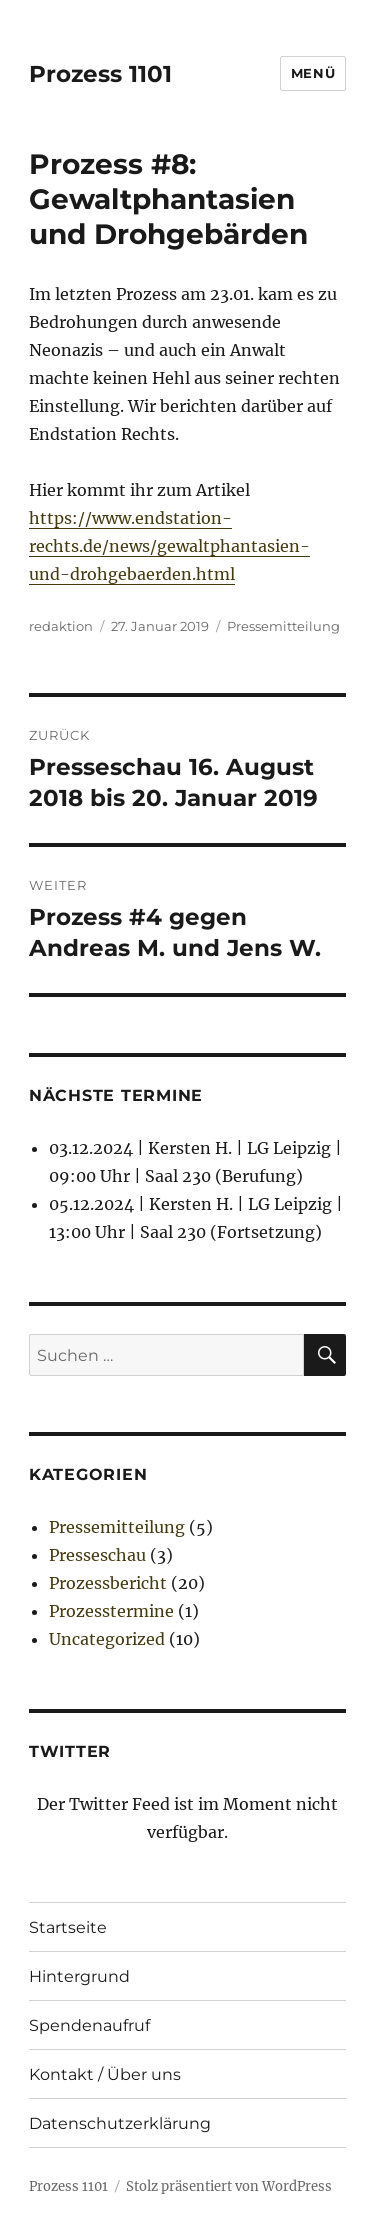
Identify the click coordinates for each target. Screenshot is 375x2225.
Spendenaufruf (89, 2025)
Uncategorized (107, 1639)
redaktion (61, 626)
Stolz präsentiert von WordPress (229, 2186)
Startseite (68, 1927)
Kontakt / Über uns (105, 2074)
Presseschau (97, 1555)
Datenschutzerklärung (120, 2123)
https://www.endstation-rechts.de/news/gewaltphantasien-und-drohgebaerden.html (169, 546)
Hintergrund (79, 1976)
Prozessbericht (108, 1583)
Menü (313, 73)
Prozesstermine (111, 1611)
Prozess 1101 (100, 74)
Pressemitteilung (283, 626)
